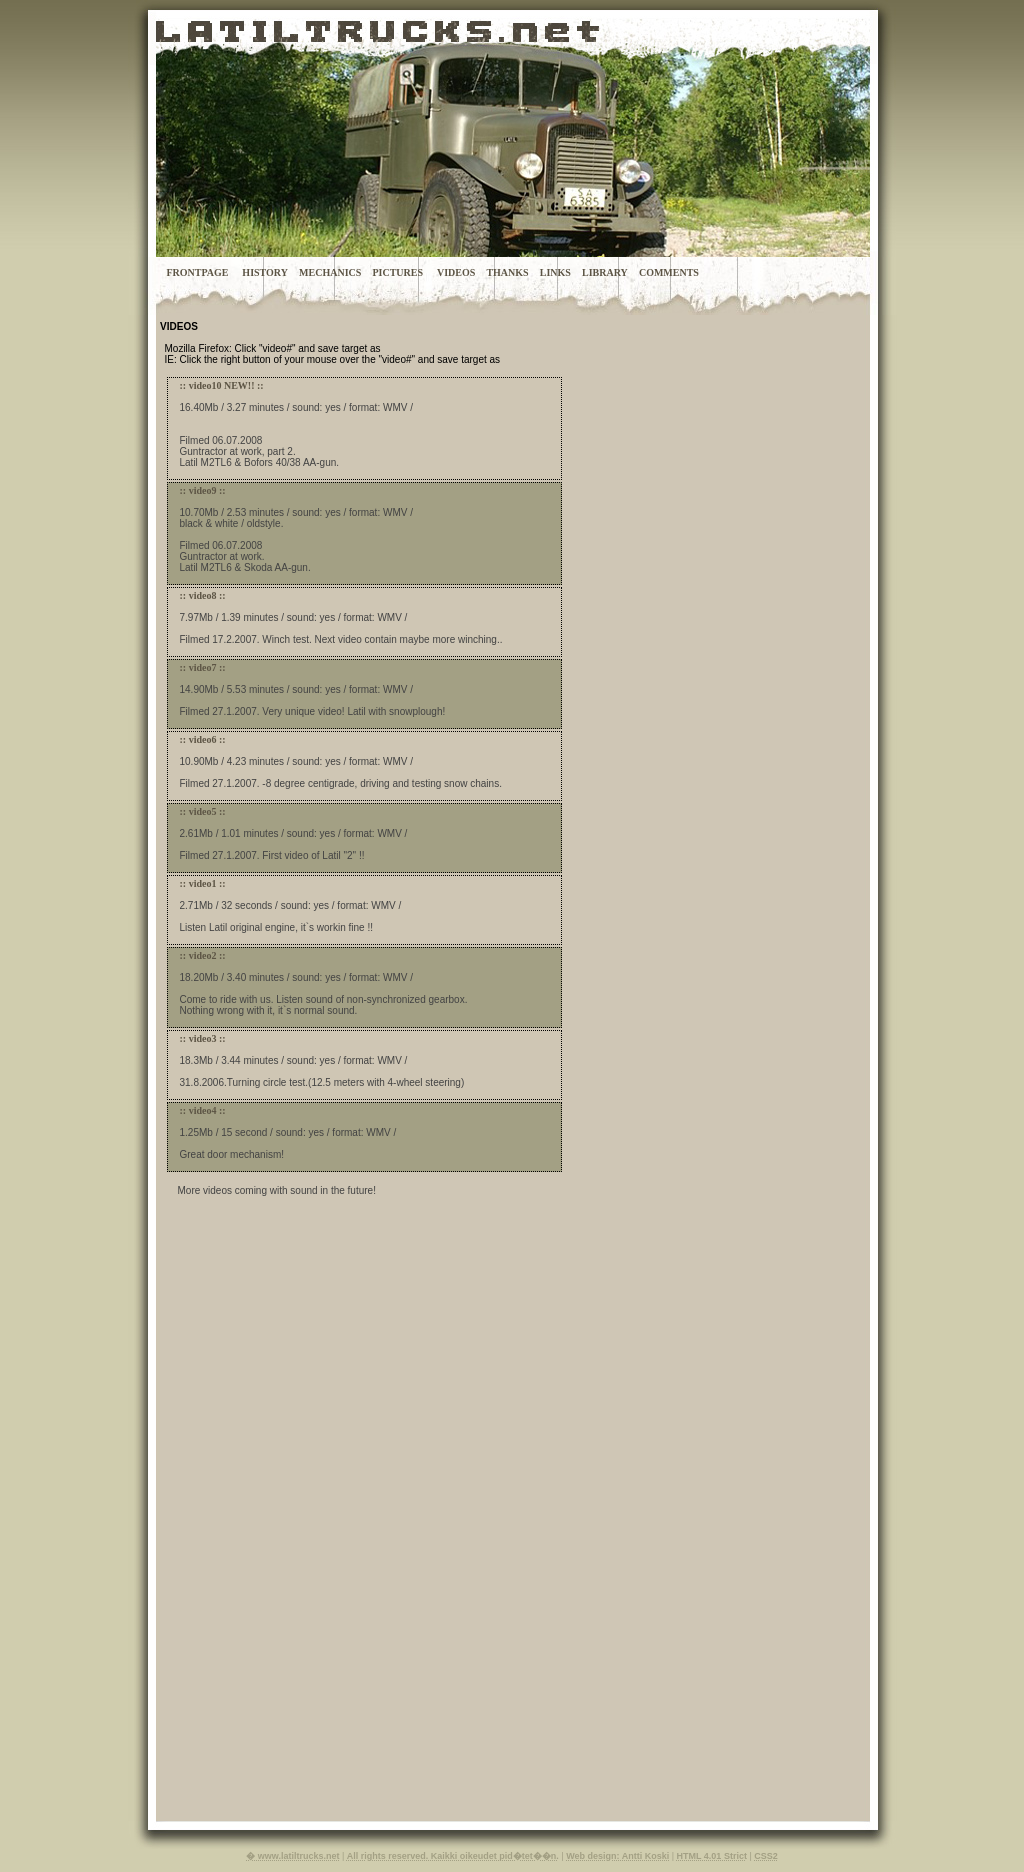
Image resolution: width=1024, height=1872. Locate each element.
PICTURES (397, 272)
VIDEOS (456, 272)
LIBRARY (605, 272)
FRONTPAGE (197, 272)
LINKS (555, 272)
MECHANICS (330, 272)
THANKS (507, 272)
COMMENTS (669, 272)
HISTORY (265, 272)
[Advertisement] (640, 1519)
